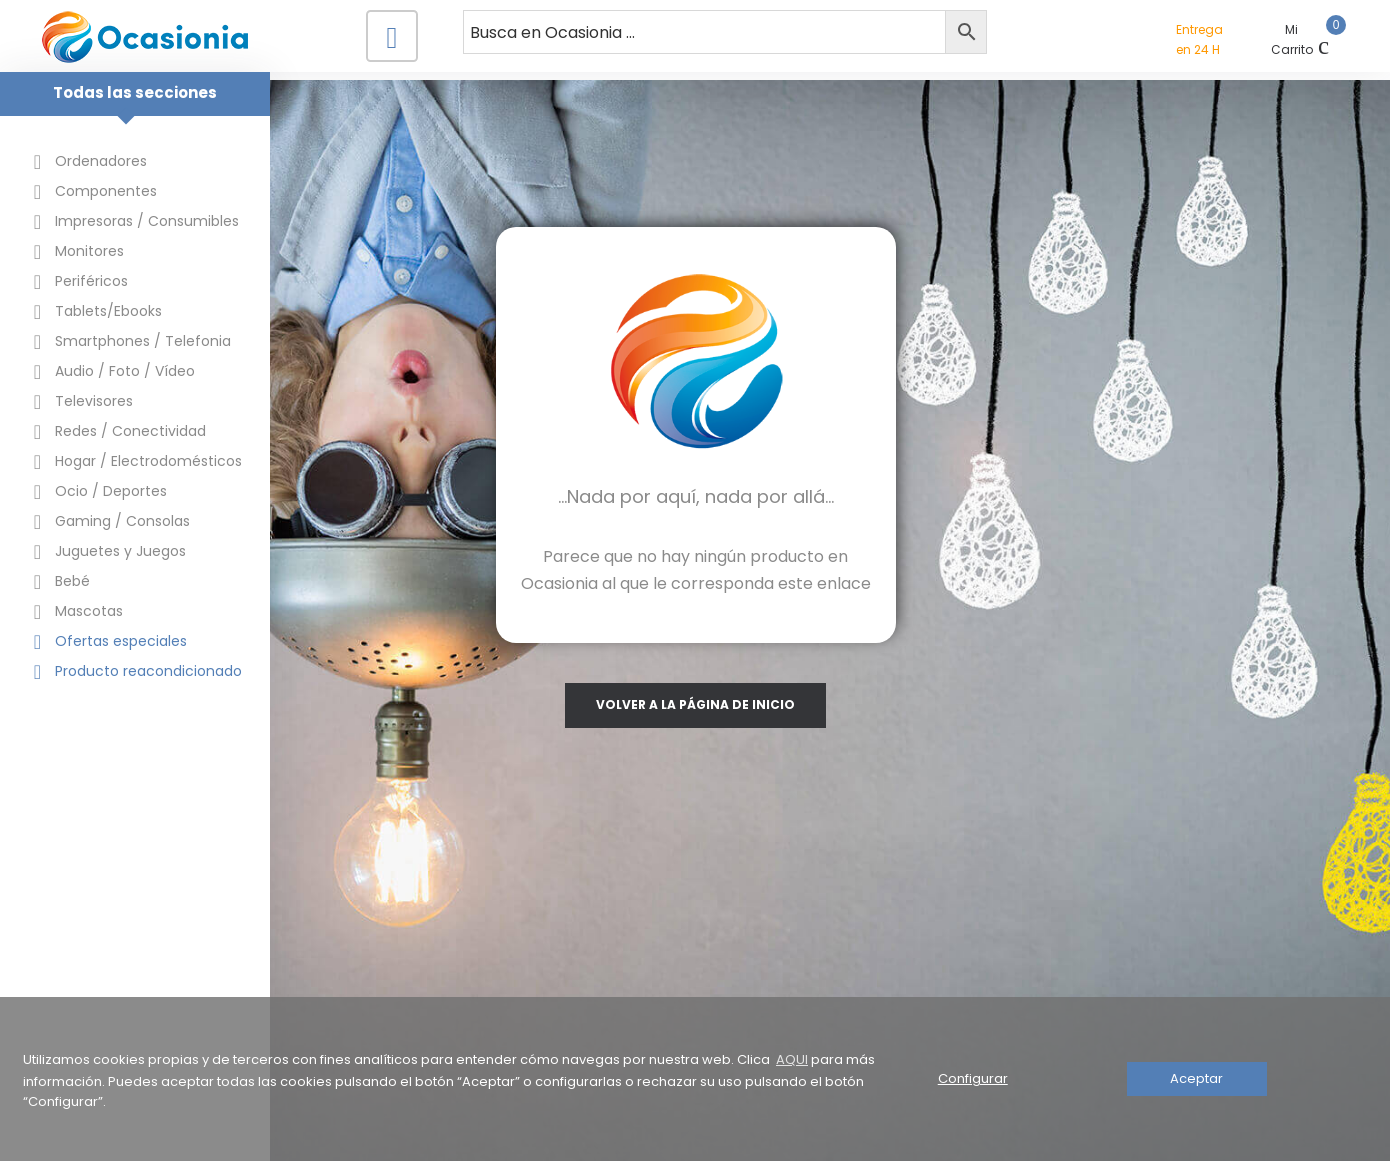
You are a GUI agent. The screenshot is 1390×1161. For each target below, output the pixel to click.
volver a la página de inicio (830, 701)
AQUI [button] (792, 1059)
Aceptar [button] (1196, 1078)
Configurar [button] (973, 1078)
